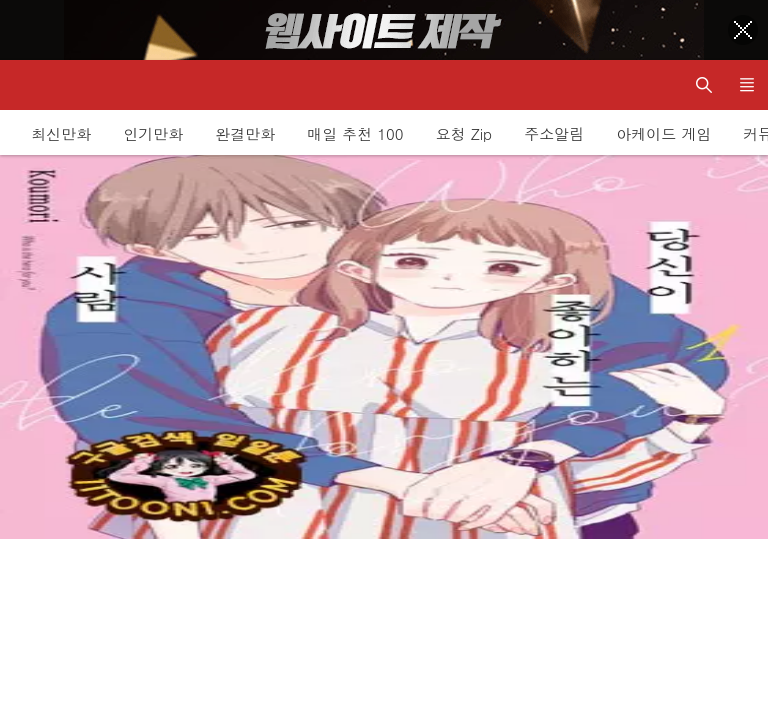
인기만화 (153, 133)
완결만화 (245, 133)
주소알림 (554, 133)
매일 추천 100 (355, 133)
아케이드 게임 (663, 133)
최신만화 (61, 133)
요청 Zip (464, 133)
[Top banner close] (743, 30)
